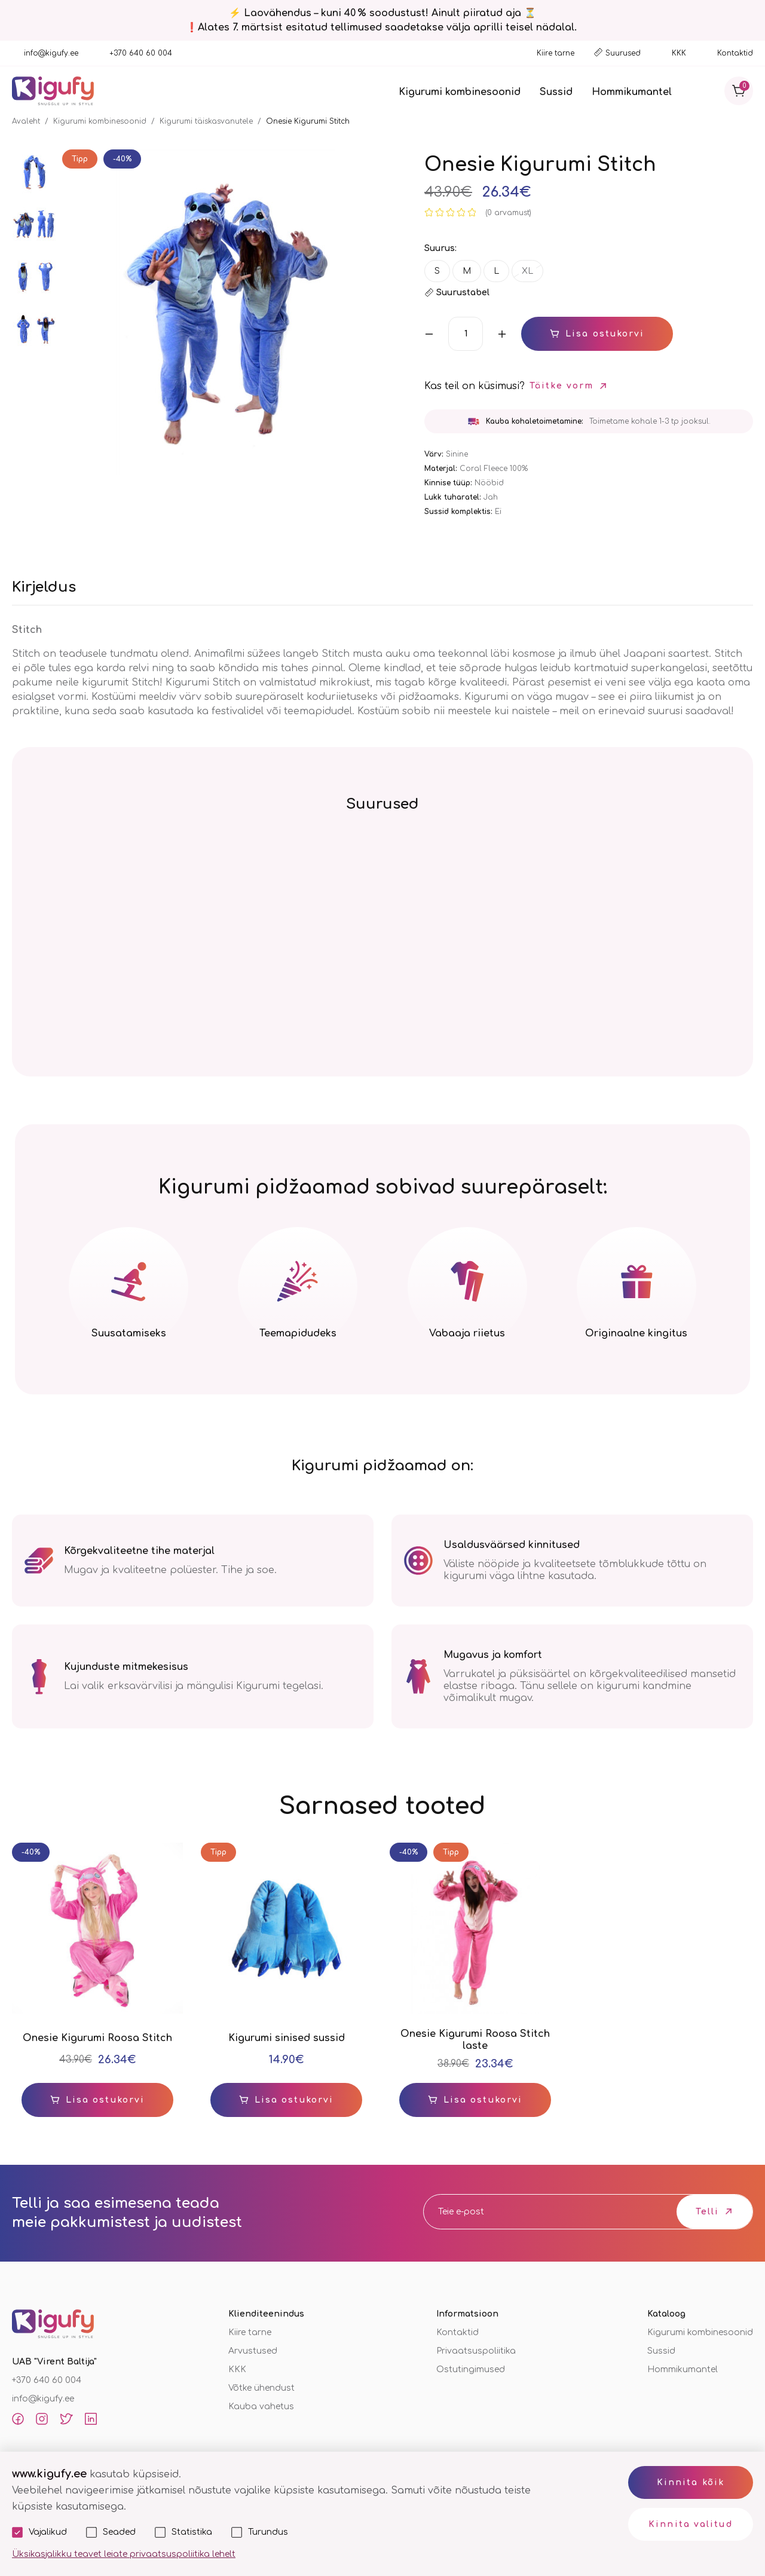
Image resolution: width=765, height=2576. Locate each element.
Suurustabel (462, 292)
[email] (513, 2212)
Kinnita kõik (690, 2482)
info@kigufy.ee (51, 53)
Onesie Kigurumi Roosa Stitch (97, 2038)
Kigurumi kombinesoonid (460, 92)
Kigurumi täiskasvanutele (206, 121)
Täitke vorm (561, 385)
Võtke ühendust (261, 2388)
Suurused (623, 53)
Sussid (556, 92)
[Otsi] (705, 91)
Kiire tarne (555, 53)
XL (527, 271)
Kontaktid (735, 53)
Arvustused (252, 2350)
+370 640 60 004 (140, 53)
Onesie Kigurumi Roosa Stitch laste (475, 2040)
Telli (708, 2211)
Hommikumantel (632, 92)
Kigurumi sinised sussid (286, 2038)
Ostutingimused (470, 2369)
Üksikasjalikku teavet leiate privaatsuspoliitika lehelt (123, 2554)
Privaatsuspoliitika (476, 2350)
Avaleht (26, 121)
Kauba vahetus (261, 2406)
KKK (679, 53)
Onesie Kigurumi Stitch (308, 121)
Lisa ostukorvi (604, 333)
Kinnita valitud (690, 2524)
